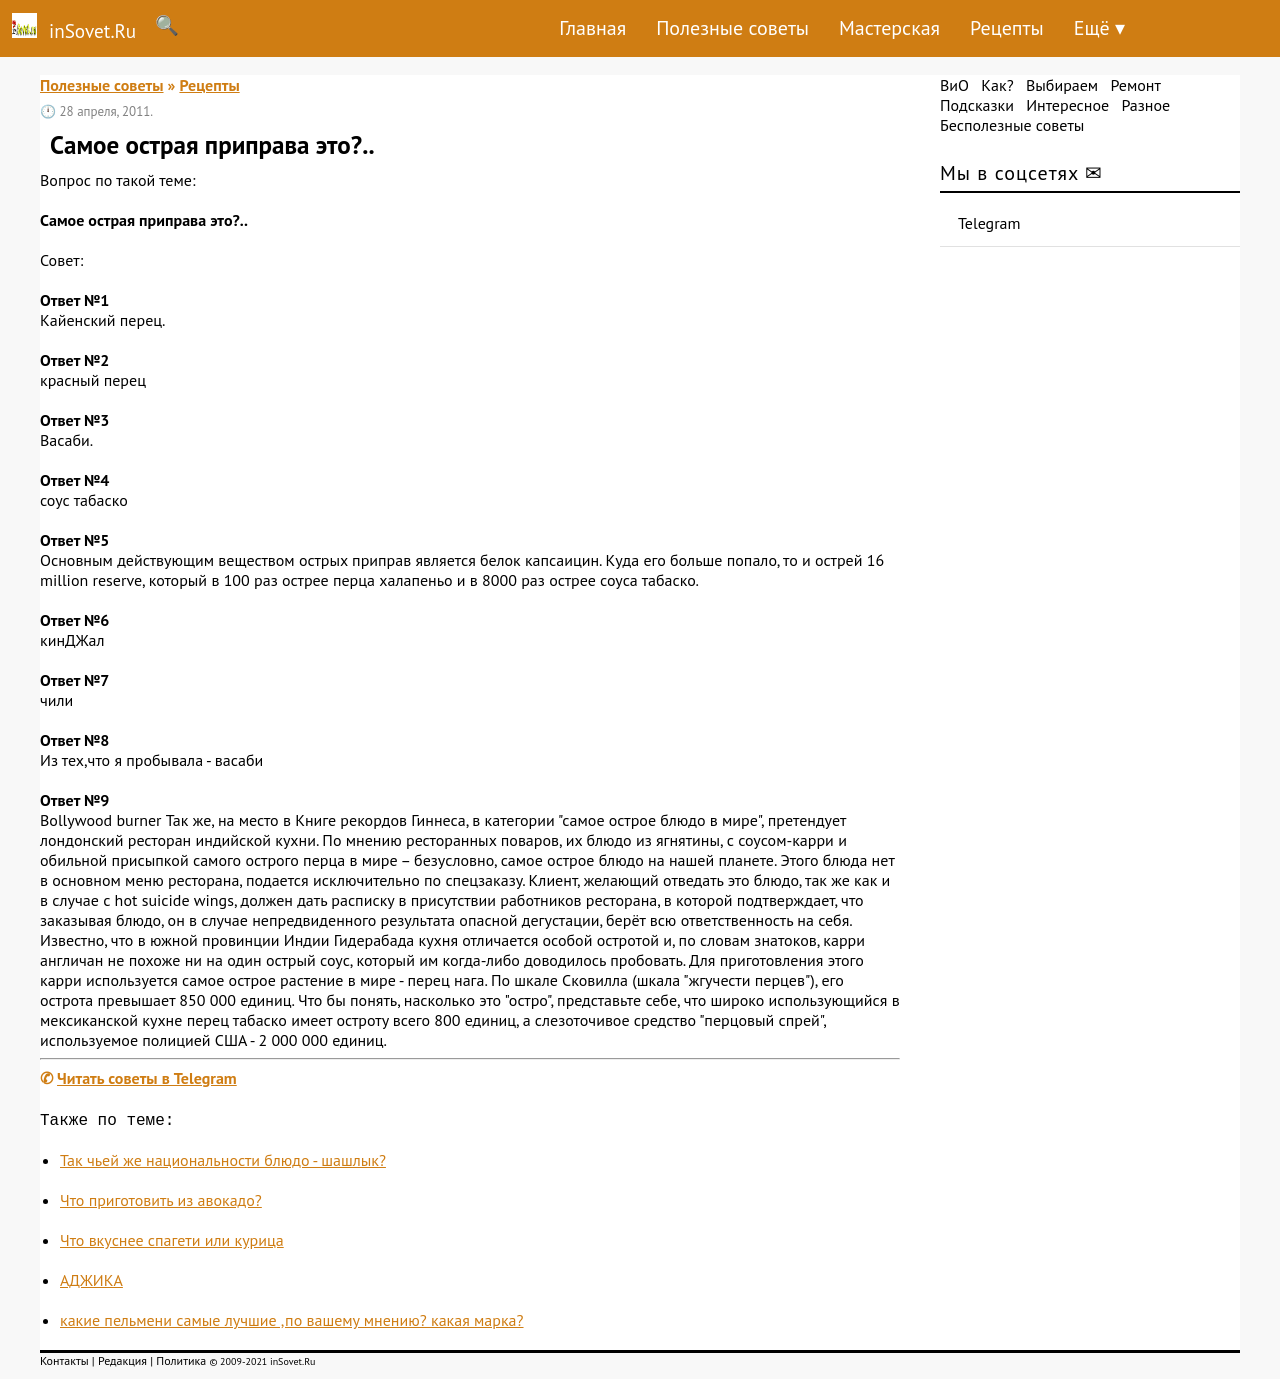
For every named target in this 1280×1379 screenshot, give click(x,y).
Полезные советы (732, 28)
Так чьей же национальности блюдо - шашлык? (223, 1164)
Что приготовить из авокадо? (161, 1204)
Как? (997, 85)
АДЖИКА (91, 1284)
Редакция (122, 1364)
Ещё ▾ (1099, 28)
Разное (1145, 105)
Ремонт (1135, 85)
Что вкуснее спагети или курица (172, 1244)
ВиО (954, 85)
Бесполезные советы (1012, 125)
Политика (181, 1364)
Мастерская (889, 28)
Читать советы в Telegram (147, 1078)
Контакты (64, 1364)
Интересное (1067, 105)
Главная (592, 28)
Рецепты (1007, 28)
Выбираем (1062, 85)
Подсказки (977, 105)
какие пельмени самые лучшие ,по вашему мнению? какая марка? (292, 1324)
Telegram (989, 223)
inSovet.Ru (68, 28)
